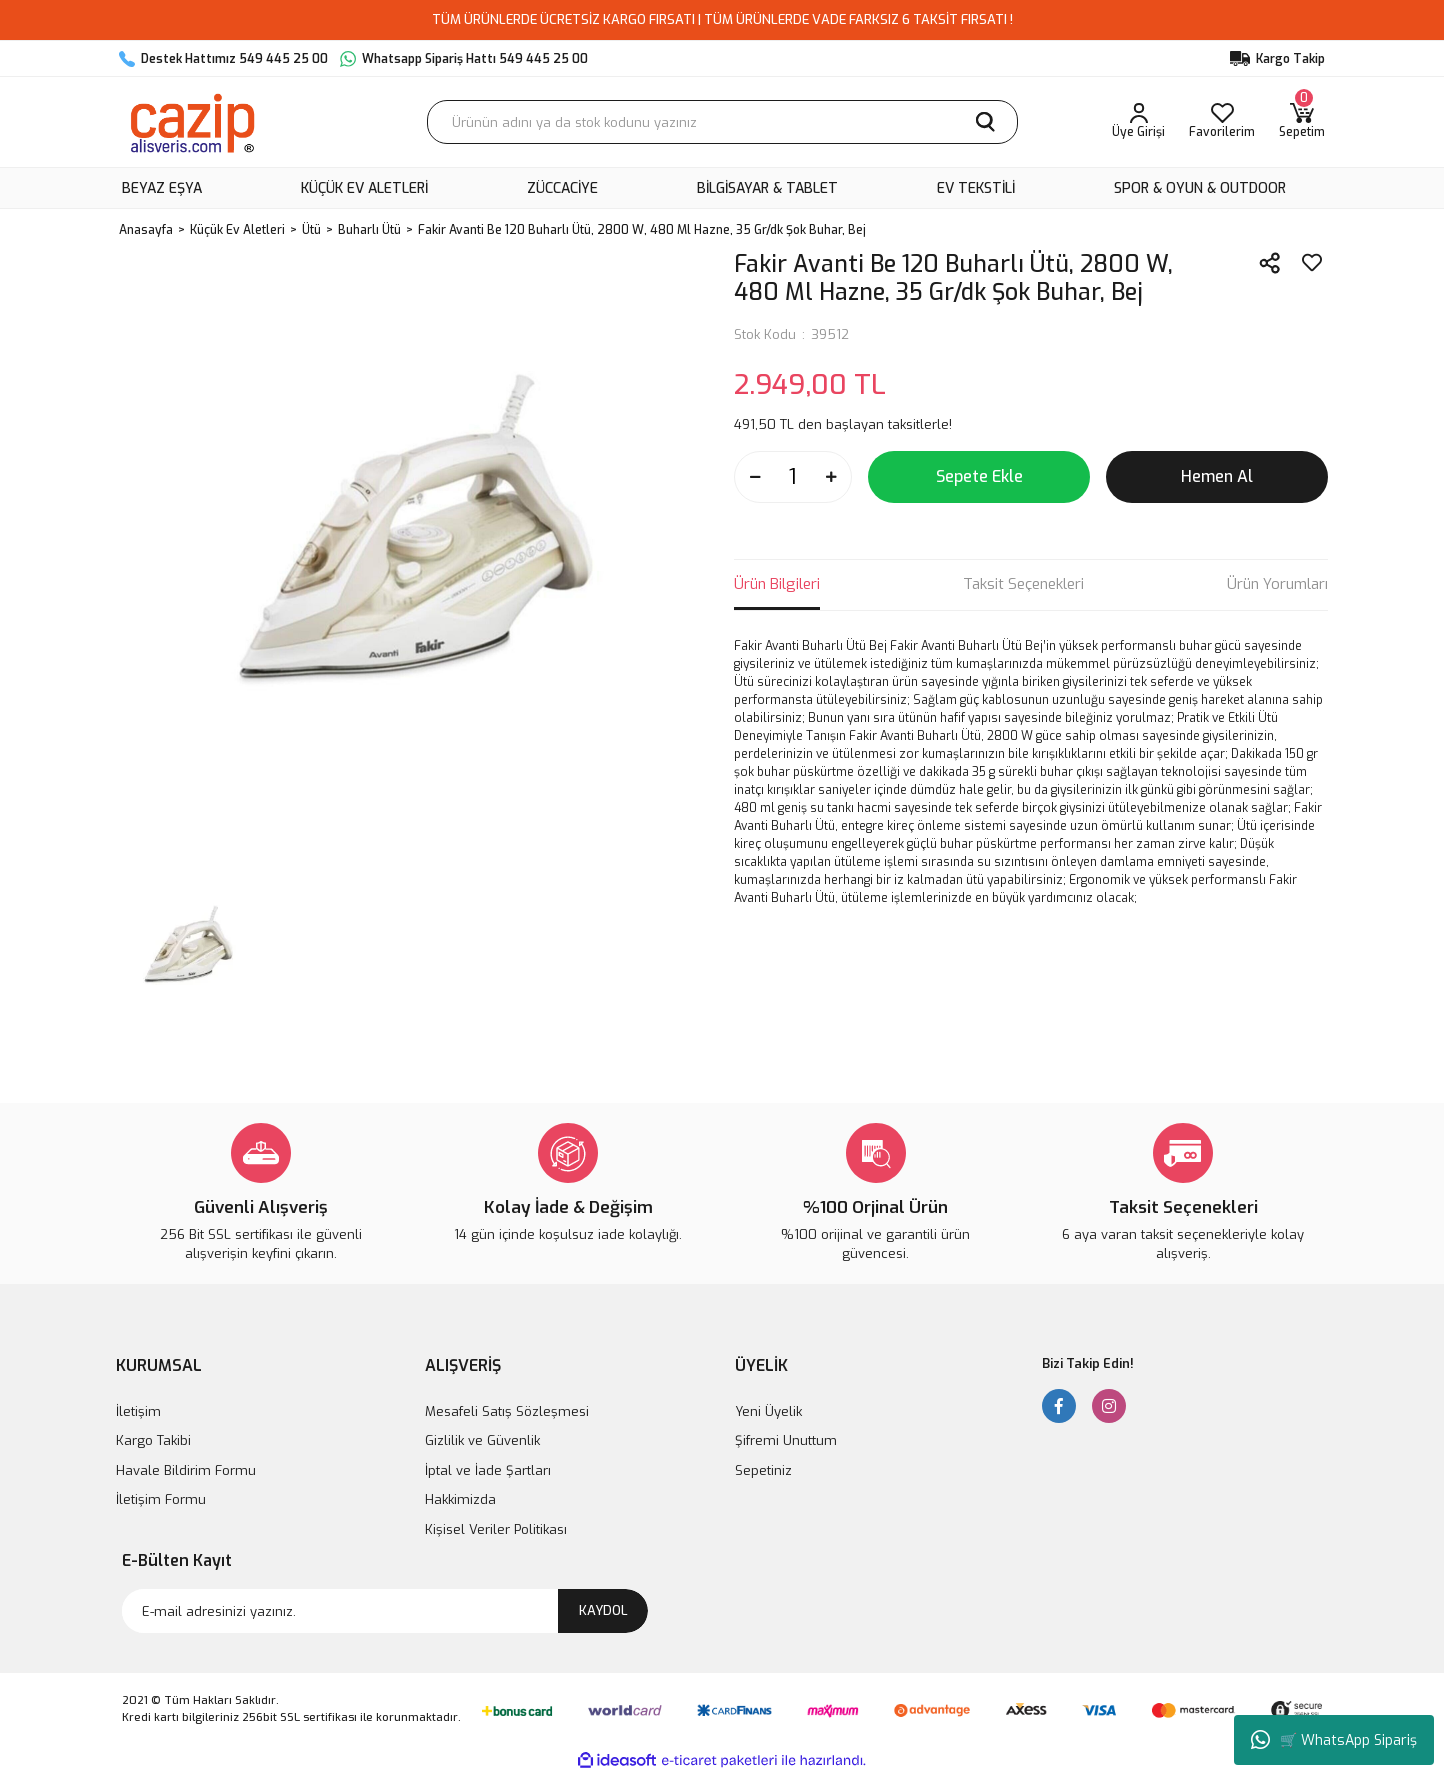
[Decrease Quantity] (755, 477)
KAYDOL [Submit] (603, 1610)
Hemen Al (1217, 476)
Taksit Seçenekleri (1023, 584)
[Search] (722, 122)
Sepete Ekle (979, 476)
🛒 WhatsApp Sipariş (1334, 1740)
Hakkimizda (460, 1499)
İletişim (138, 1411)
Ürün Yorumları (1277, 584)
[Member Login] (1138, 122)
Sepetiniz (763, 1470)
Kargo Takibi (153, 1440)
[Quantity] (793, 477)
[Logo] (191, 122)
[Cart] (1302, 122)
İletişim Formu (161, 1499)
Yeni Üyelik (768, 1411)
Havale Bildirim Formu (186, 1470)
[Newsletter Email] (385, 1611)
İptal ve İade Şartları (488, 1470)
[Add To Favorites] (1312, 263)
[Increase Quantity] (831, 477)
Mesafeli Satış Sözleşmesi (507, 1411)
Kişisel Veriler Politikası (496, 1529)
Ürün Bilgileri (777, 584)
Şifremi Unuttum (786, 1440)
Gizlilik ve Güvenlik (482, 1440)
